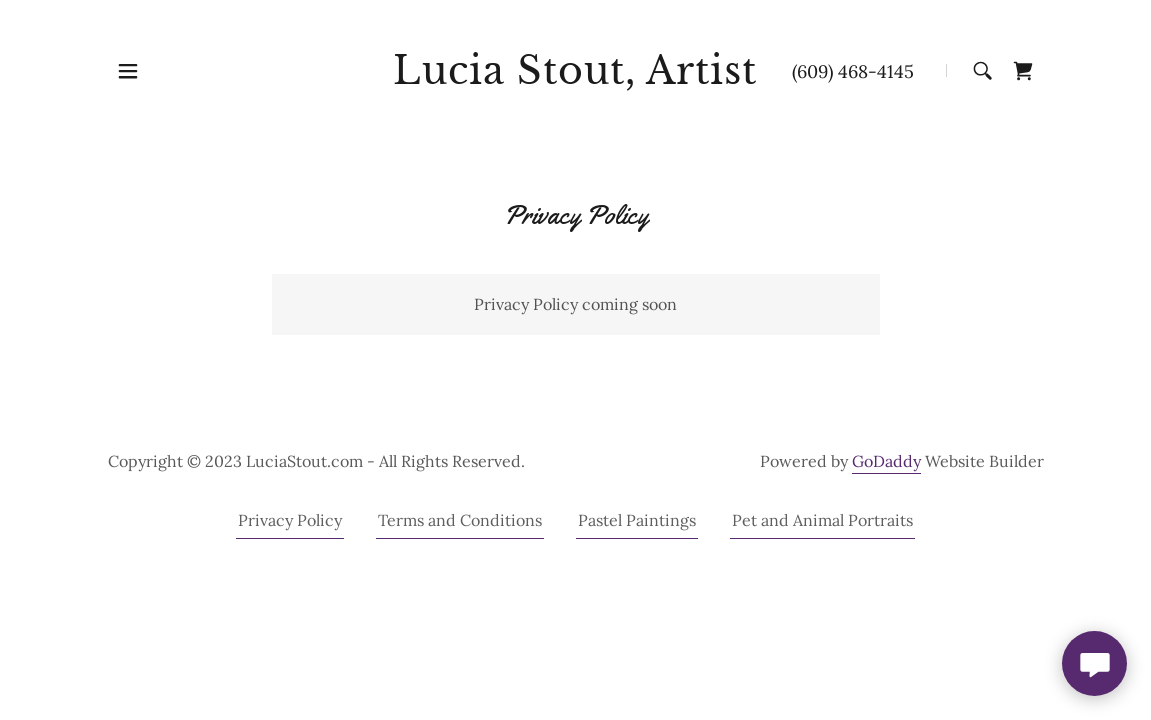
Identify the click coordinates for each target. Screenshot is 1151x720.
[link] (575, 78)
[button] (128, 71)
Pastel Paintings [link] (637, 520)
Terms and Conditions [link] (460, 520)
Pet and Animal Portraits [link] (822, 520)
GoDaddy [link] (886, 461)
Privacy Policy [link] (290, 520)
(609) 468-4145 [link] (853, 71)
